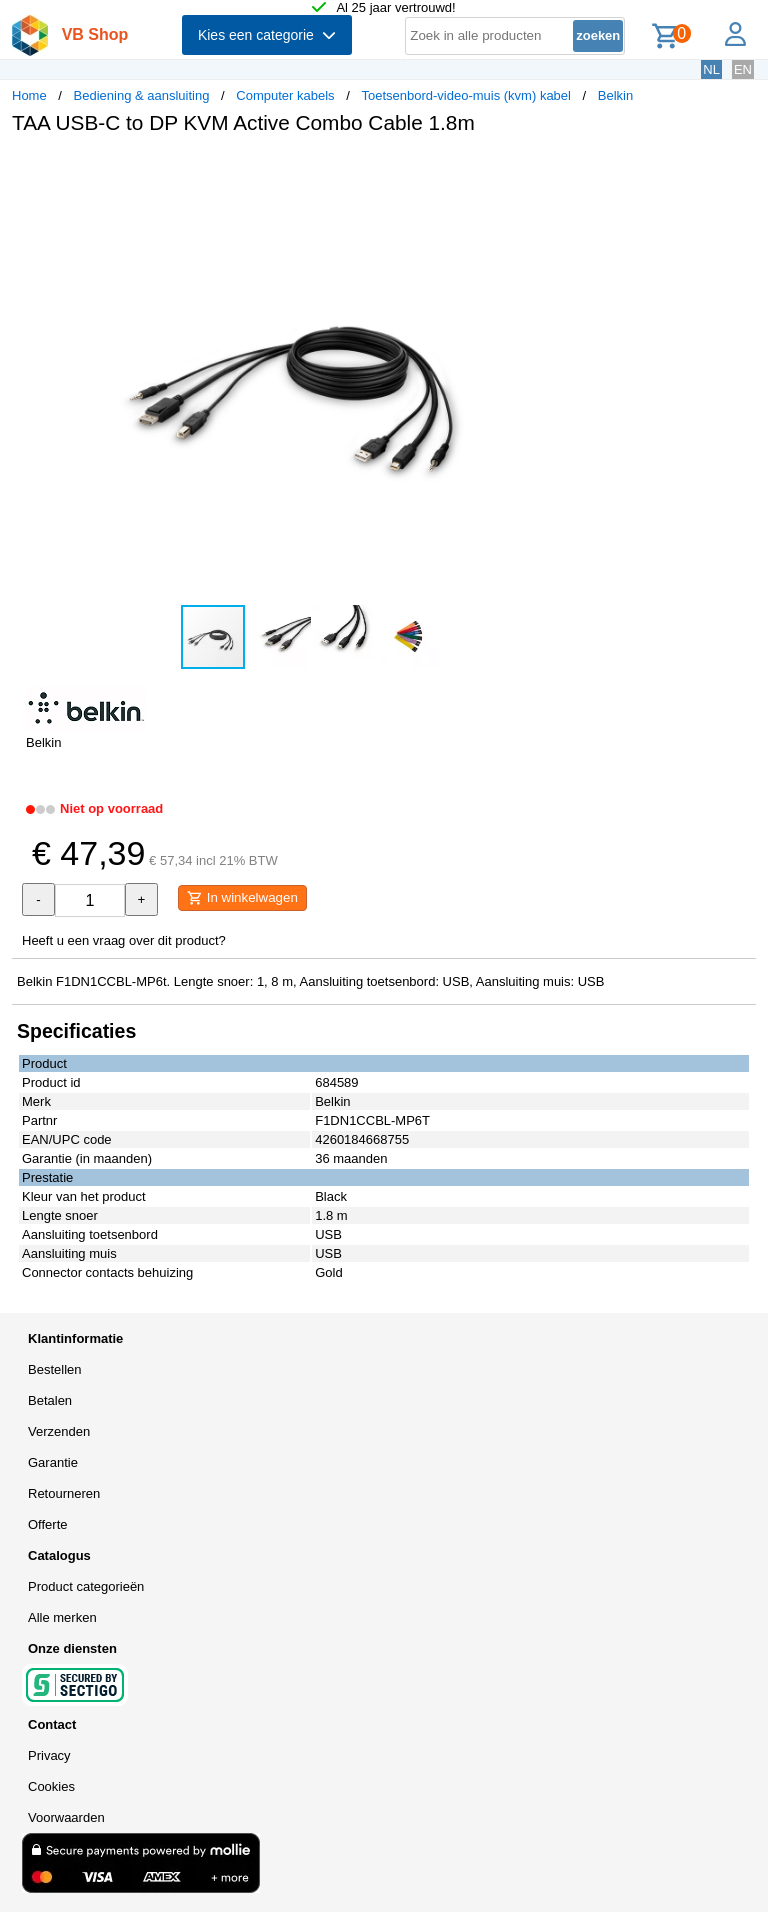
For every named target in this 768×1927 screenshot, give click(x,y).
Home (29, 95)
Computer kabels (285, 95)
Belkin (615, 95)
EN (743, 69)
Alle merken (62, 1617)
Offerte (48, 1524)
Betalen (50, 1400)
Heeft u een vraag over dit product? (124, 940)
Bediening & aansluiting (142, 95)
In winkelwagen (242, 898)
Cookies (51, 1786)
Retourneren (64, 1493)
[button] (594, 171)
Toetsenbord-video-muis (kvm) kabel (466, 95)
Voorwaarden (66, 1817)
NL (711, 69)
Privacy (49, 1755)
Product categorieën (86, 1586)
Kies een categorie (267, 35)
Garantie (53, 1462)
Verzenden (59, 1431)
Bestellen (54, 1369)
